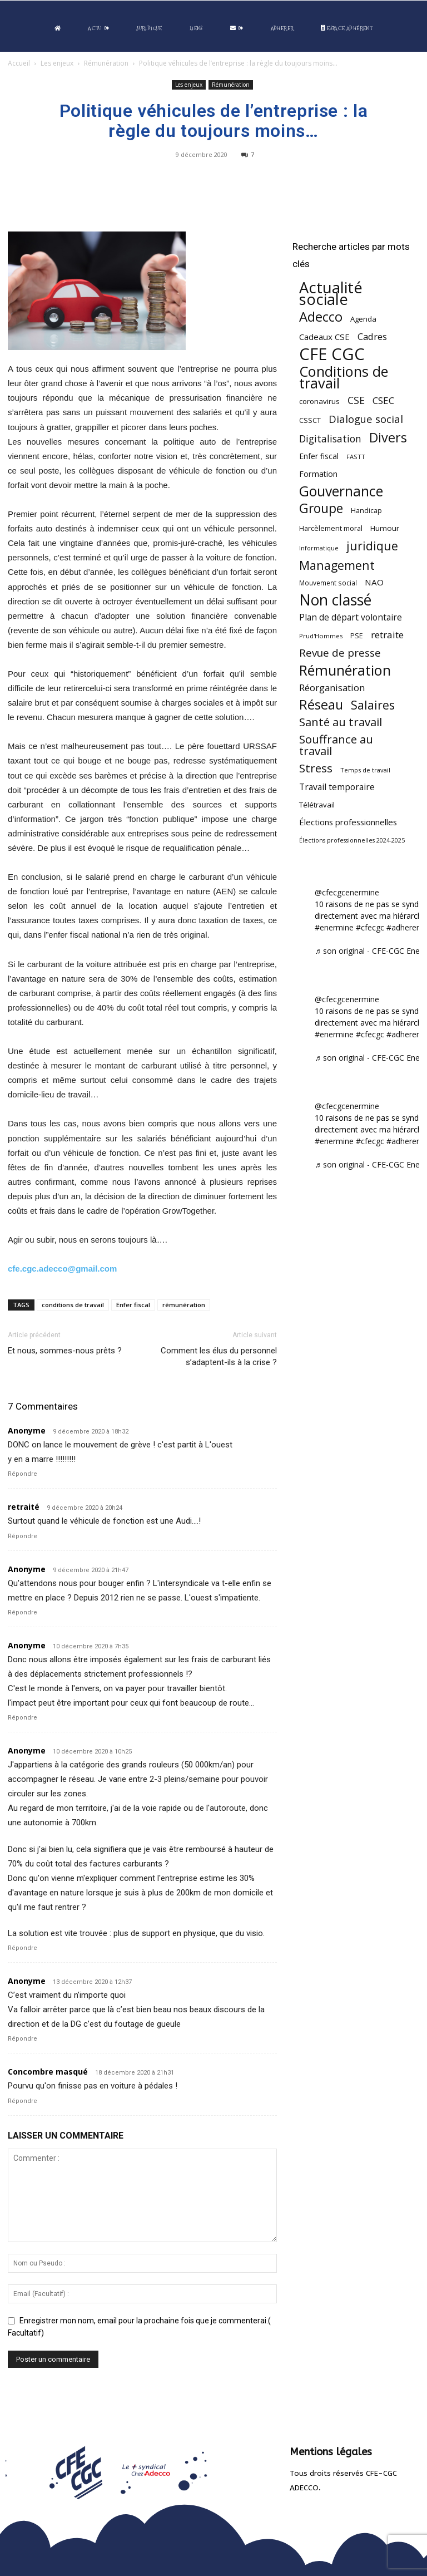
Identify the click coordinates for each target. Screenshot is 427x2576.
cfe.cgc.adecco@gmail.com (62, 1268)
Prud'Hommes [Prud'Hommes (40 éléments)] (320, 636)
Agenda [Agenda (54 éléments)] (363, 319)
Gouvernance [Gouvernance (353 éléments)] (341, 491)
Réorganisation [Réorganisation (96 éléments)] (332, 687)
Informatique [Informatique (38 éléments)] (319, 548)
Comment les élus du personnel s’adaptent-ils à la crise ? (219, 1356)
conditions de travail (73, 1305)
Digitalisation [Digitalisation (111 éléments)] (330, 439)
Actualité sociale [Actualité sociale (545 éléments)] (331, 293)
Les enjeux (57, 63)
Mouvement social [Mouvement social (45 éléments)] (328, 582)
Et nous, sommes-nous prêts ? (65, 1351)
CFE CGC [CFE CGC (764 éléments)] (332, 354)
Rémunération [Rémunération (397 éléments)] (345, 670)
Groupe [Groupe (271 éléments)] (321, 508)
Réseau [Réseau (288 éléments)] (321, 705)
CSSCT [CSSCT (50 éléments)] (310, 420)
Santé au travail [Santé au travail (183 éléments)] (340, 722)
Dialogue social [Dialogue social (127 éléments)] (366, 419)
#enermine (334, 927)
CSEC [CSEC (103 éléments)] (383, 400)
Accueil (19, 63)
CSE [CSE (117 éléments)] (356, 400)
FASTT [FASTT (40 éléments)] (355, 456)
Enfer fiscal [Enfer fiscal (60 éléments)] (319, 456)
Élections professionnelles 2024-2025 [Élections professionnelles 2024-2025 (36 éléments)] (352, 840)
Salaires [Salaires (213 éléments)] (373, 705)
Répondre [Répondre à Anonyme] (22, 1473)
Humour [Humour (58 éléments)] (384, 528)
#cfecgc (370, 927)
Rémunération (106, 63)
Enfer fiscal (133, 1305)
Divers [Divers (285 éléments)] (388, 438)
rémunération (183, 1305)
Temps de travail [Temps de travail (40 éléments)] (365, 770)
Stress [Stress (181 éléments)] (315, 768)
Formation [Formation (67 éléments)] (318, 474)
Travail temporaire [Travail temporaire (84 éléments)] (337, 787)
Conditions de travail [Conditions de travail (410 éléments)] (343, 377)
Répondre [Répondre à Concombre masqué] (22, 2101)
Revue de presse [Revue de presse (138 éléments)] (340, 653)
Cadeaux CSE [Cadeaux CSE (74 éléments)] (324, 336)
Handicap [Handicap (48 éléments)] (366, 510)
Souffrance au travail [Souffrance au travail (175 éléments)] (336, 745)
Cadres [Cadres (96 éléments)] (372, 336)
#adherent (405, 927)
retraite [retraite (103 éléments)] (387, 635)
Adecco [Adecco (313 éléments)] (320, 316)
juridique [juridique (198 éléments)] (372, 545)
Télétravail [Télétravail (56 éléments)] (317, 805)
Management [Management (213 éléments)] (337, 565)
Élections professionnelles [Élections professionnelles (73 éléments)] (348, 822)
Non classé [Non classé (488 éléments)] (335, 600)
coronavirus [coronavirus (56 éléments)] (319, 401)
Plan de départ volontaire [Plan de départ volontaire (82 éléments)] (350, 617)
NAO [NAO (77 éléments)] (374, 582)
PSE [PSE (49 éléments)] (356, 636)
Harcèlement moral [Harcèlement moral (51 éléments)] (331, 528)
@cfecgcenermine (347, 892)
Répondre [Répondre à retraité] (22, 1536)
